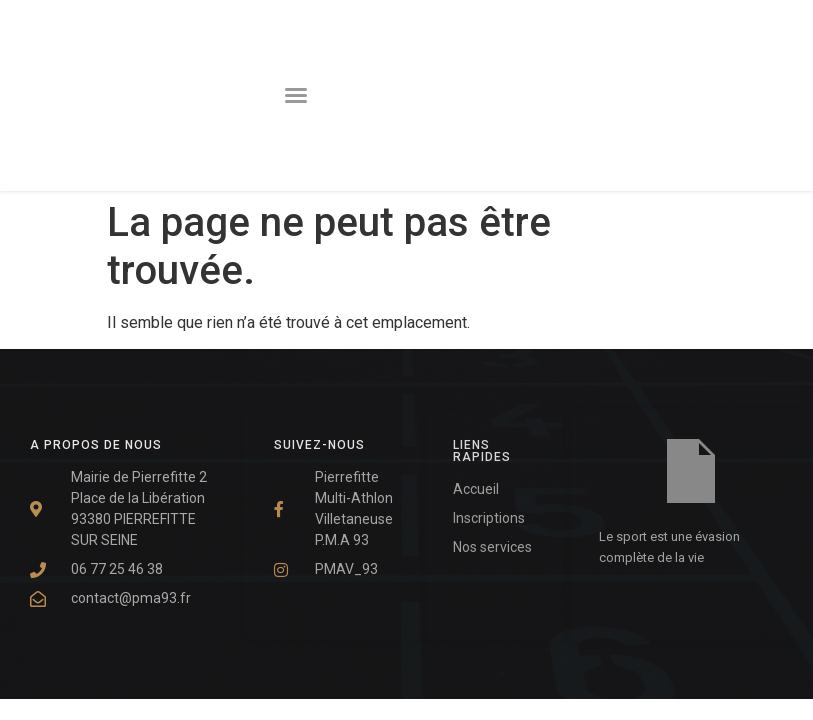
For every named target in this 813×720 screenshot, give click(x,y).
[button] (296, 95)
